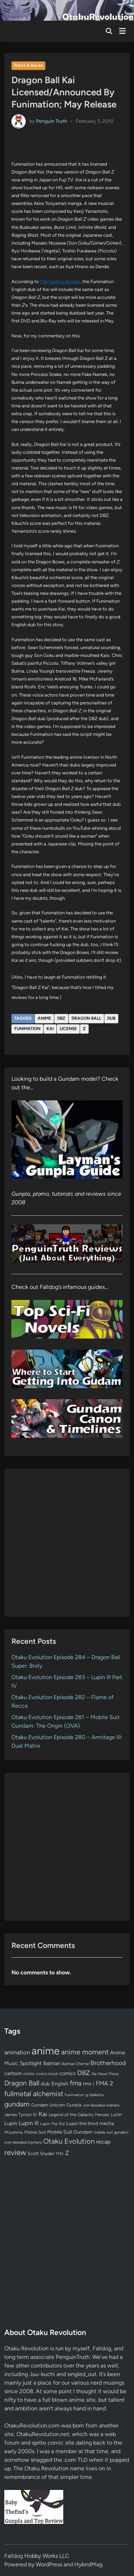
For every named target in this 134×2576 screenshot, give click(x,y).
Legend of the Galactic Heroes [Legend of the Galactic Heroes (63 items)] (79, 2114)
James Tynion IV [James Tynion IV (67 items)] (20, 2114)
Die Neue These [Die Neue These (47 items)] (105, 2074)
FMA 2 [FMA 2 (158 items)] (104, 2083)
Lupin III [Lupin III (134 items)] (29, 2123)
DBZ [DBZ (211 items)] (83, 2073)
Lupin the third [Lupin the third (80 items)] (82, 2123)
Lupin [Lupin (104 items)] (10, 2123)
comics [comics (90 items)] (67, 2073)
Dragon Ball (86, 1018)
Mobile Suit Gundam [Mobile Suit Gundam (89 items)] (70, 2132)
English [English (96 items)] (59, 2083)
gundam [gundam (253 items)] (17, 2104)
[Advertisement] (67, 1543)
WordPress (49, 2564)
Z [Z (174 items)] (67, 2152)
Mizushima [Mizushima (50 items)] (13, 2132)
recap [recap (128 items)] (103, 2141)
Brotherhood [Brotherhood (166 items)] (108, 2063)
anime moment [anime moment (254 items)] (85, 2052)
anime (44, 1018)
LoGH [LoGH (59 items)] (116, 2114)
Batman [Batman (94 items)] (51, 2063)
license (68, 1028)
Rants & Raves (28, 65)
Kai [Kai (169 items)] (43, 2114)
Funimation (27, 1028)
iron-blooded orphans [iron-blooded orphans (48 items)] (101, 2105)
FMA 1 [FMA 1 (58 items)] (88, 2084)
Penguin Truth (51, 121)
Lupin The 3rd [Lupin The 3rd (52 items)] (52, 2123)
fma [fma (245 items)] (75, 2083)
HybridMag (88, 2564)
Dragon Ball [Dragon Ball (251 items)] (21, 2083)
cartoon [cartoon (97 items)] (13, 2073)
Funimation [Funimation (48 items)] (74, 2095)
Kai (50, 1028)
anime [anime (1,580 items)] (45, 2050)
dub (111, 1018)
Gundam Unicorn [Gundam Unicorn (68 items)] (48, 2105)
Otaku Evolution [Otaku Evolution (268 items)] (69, 2141)
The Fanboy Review (60, 281)
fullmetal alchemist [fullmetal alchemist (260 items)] (33, 2093)
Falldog (102, 2348)
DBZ (61, 1018)
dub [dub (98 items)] (45, 2083)
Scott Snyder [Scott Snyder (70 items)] (41, 2153)
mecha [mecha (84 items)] (106, 2123)
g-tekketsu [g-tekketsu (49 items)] (94, 2095)
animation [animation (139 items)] (17, 2052)
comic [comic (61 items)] (29, 2073)
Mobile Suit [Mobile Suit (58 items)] (35, 2132)
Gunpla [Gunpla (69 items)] (73, 2105)
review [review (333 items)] (15, 2152)
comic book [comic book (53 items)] (47, 2073)
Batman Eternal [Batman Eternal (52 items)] (75, 2063)
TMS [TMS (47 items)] (60, 2153)
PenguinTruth (73, 2357)
